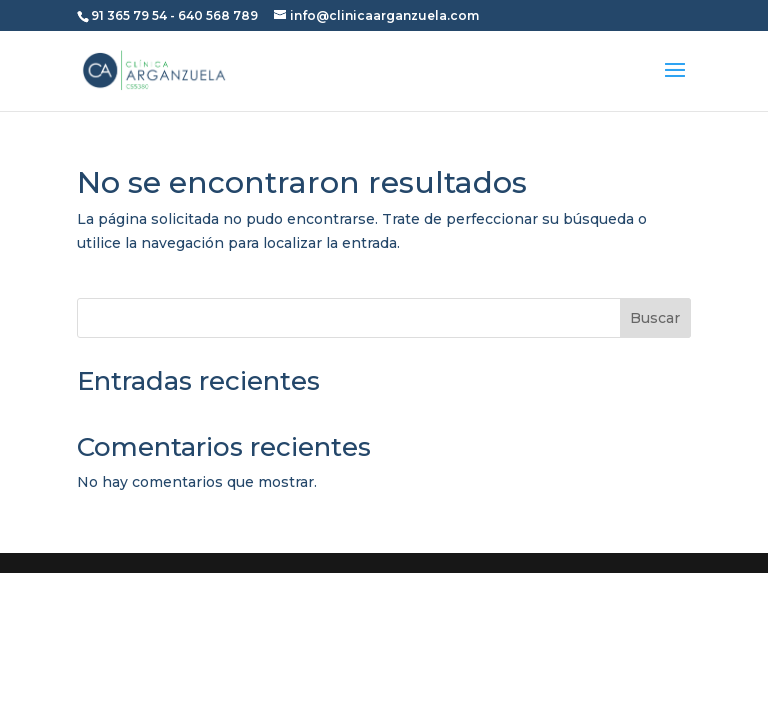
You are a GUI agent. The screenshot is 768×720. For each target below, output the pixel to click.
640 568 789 (218, 15)
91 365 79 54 (129, 15)
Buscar (655, 318)
